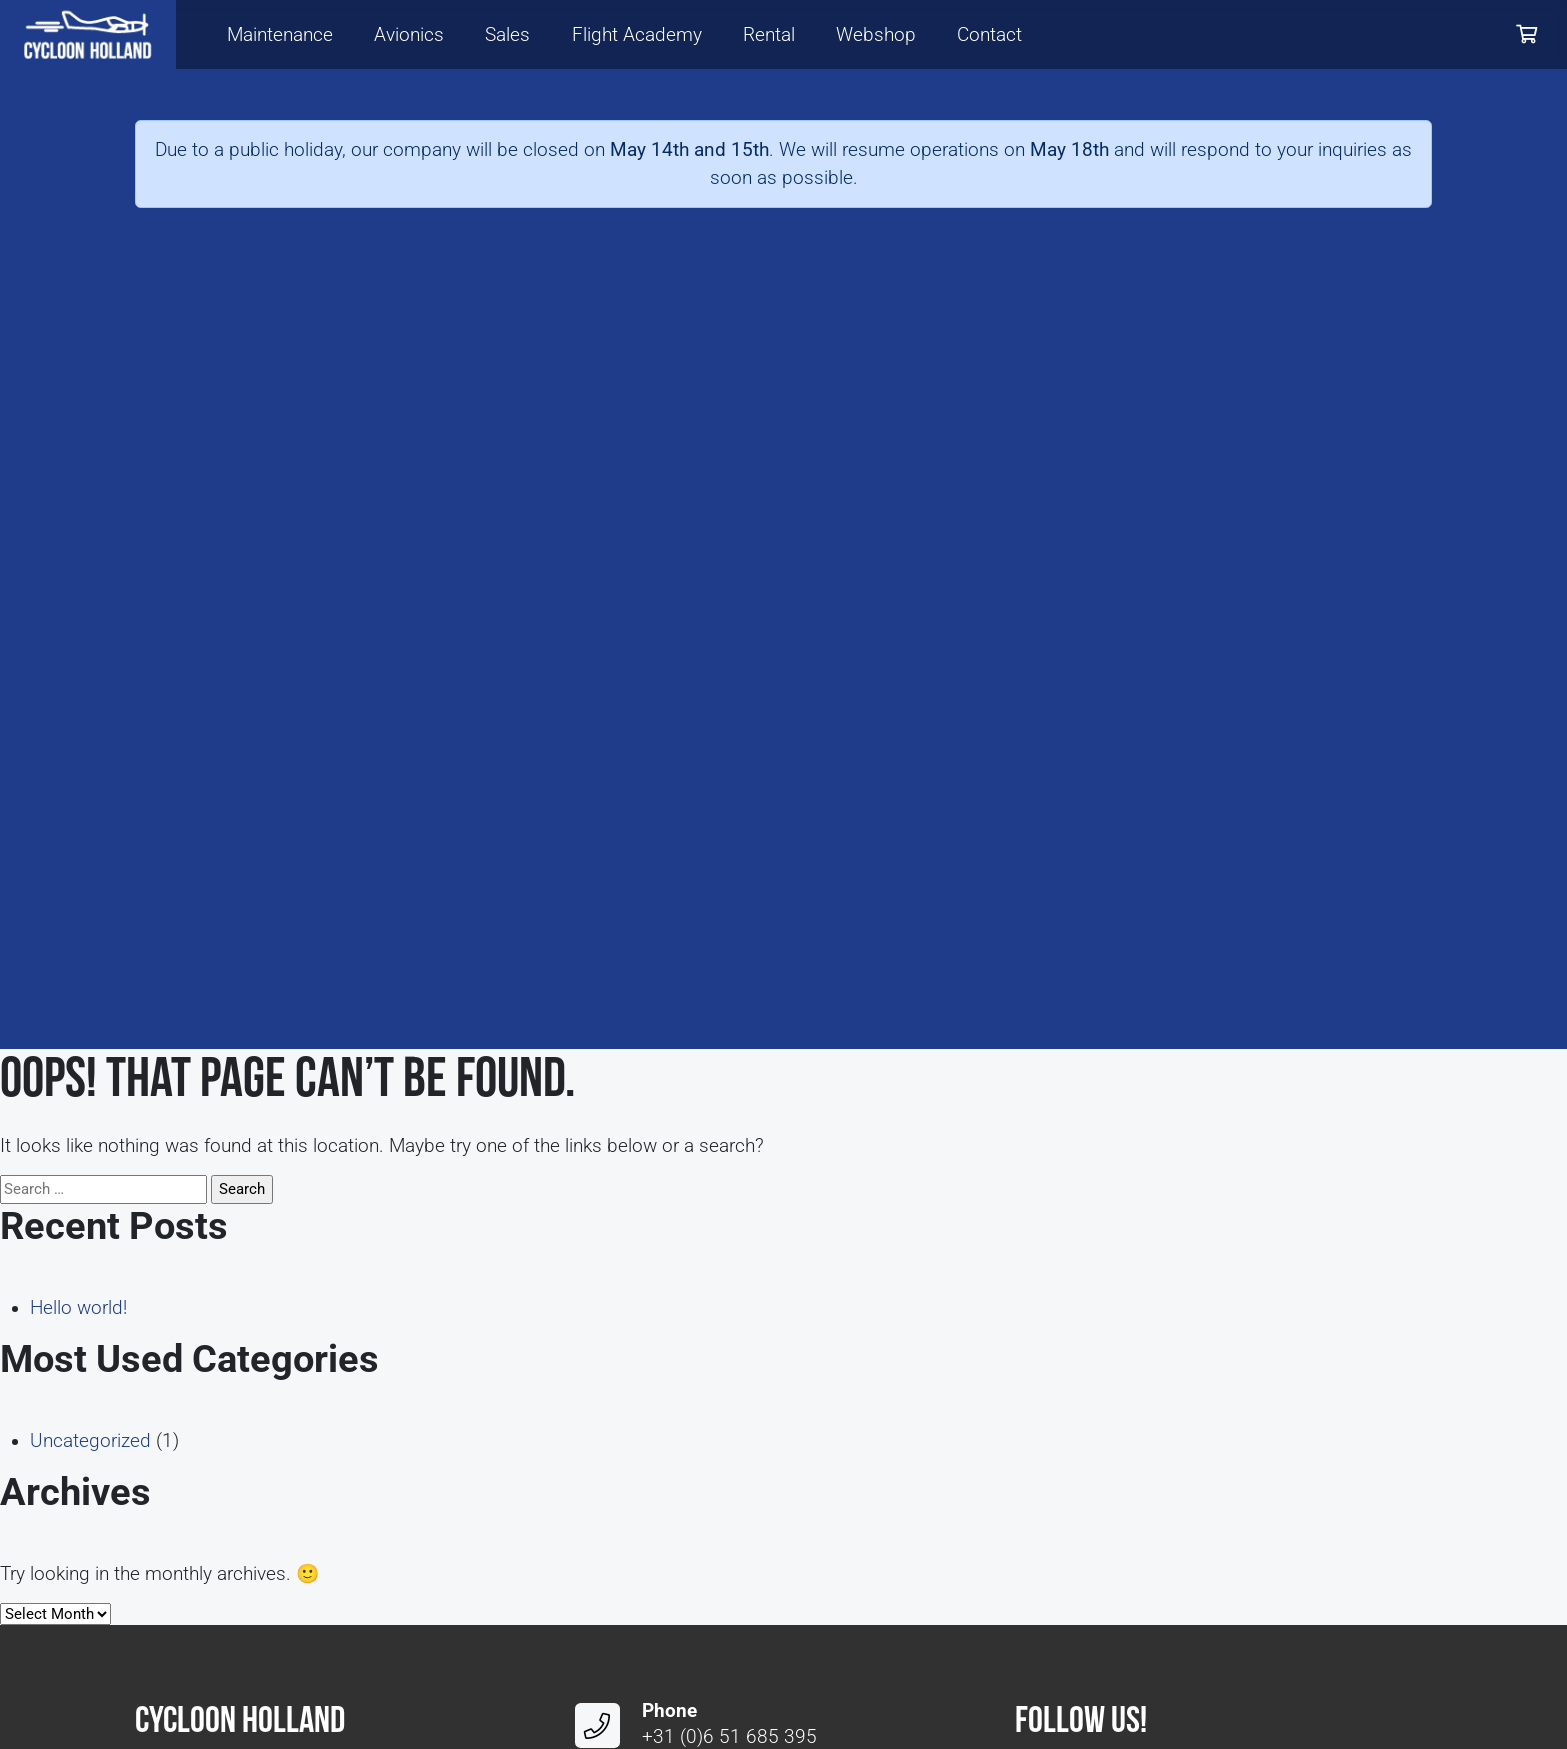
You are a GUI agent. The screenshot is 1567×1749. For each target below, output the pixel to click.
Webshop (876, 35)
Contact (989, 35)
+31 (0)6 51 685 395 (729, 1737)
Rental (769, 35)
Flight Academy (637, 35)
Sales (507, 35)
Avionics (409, 35)
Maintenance (280, 35)
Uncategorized (90, 1441)
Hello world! (78, 1308)
